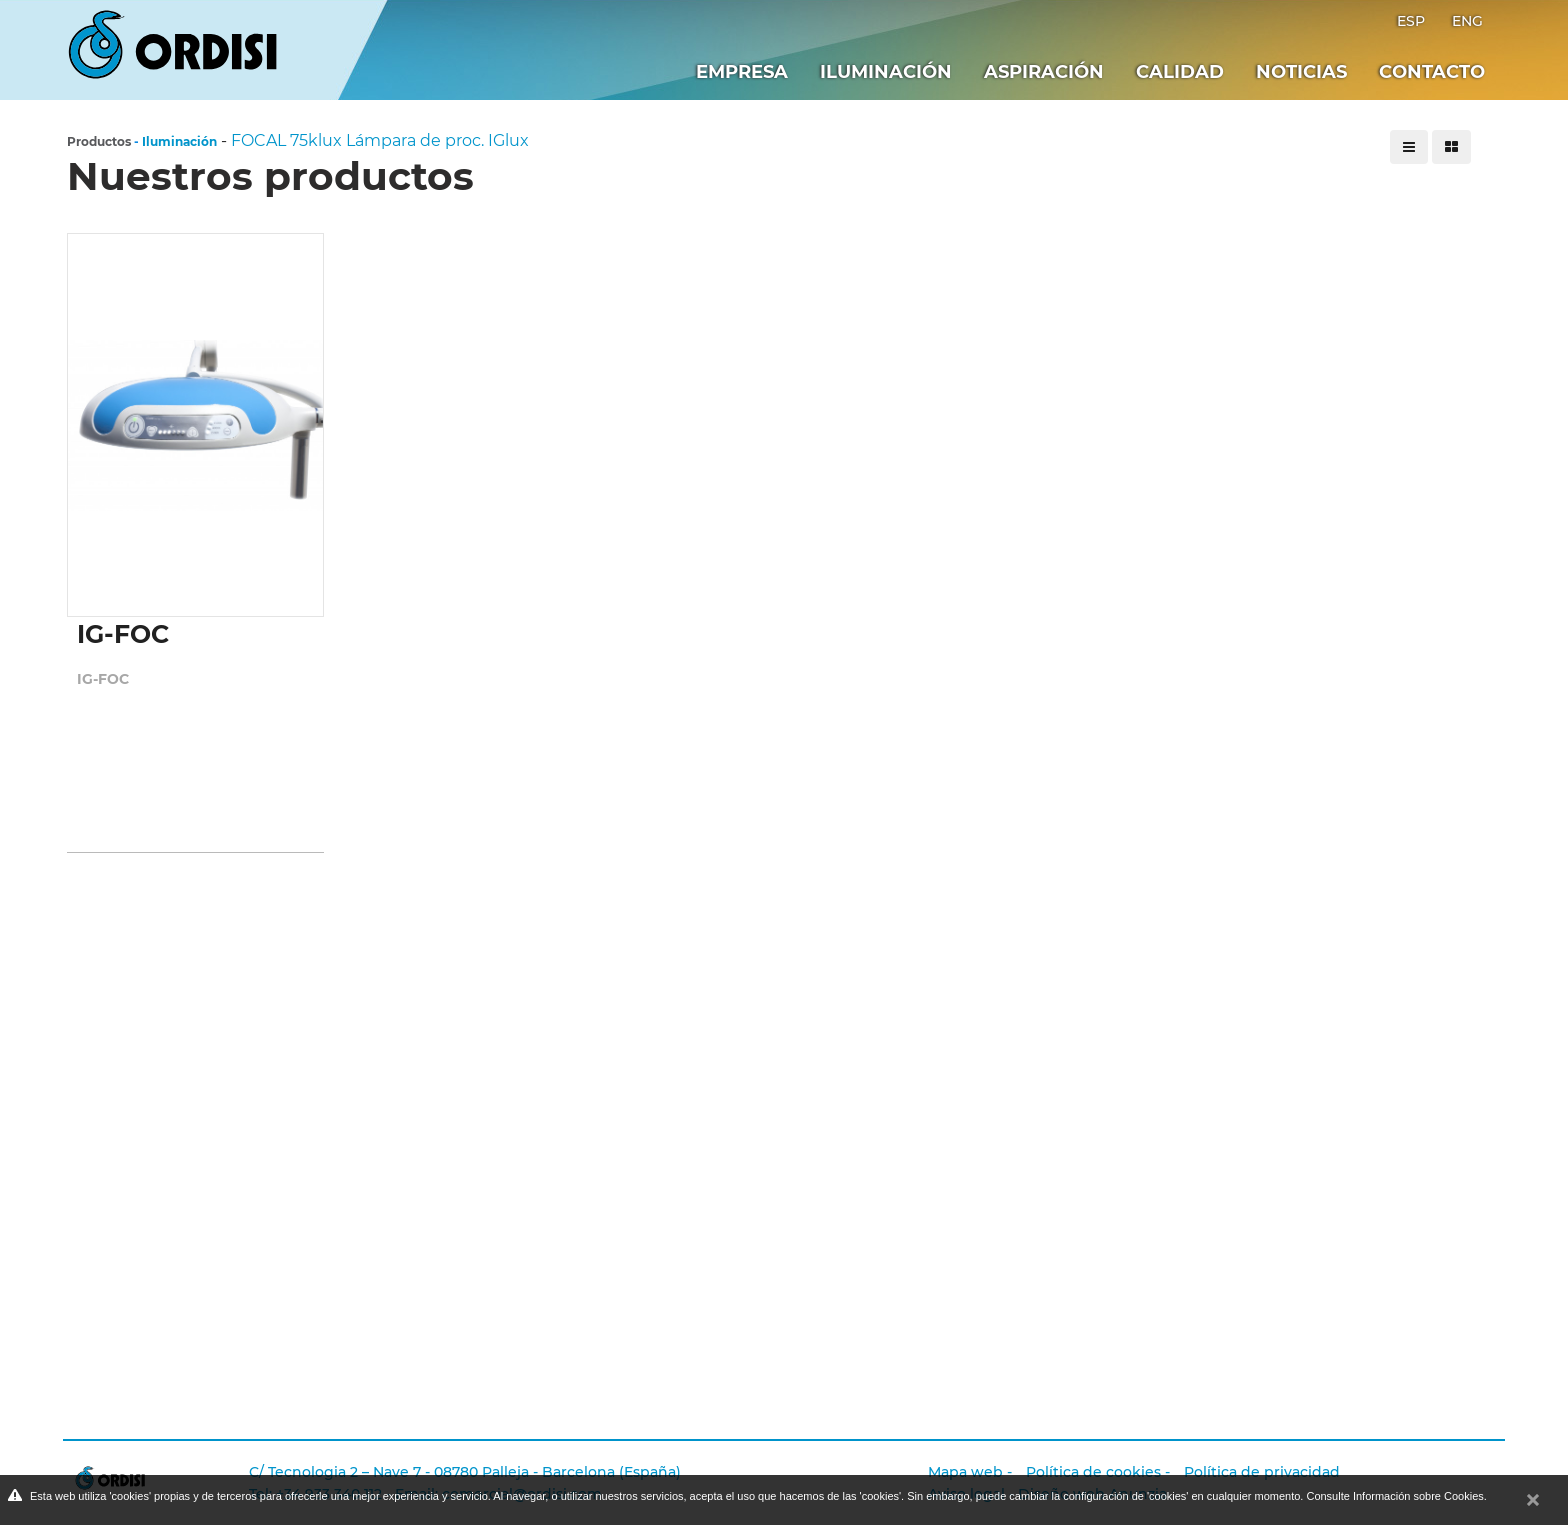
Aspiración (1044, 72)
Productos (99, 141)
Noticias (1301, 72)
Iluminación (886, 72)
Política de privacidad (1262, 1472)
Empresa (742, 72)
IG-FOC (103, 679)
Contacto (1432, 72)
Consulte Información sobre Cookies (1394, 1496)
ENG (1467, 21)
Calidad (1180, 72)
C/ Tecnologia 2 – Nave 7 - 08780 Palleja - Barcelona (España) (465, 1472)
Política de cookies (1093, 1472)
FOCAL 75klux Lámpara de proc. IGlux (380, 140)
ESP (1413, 21)
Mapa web (965, 1472)
